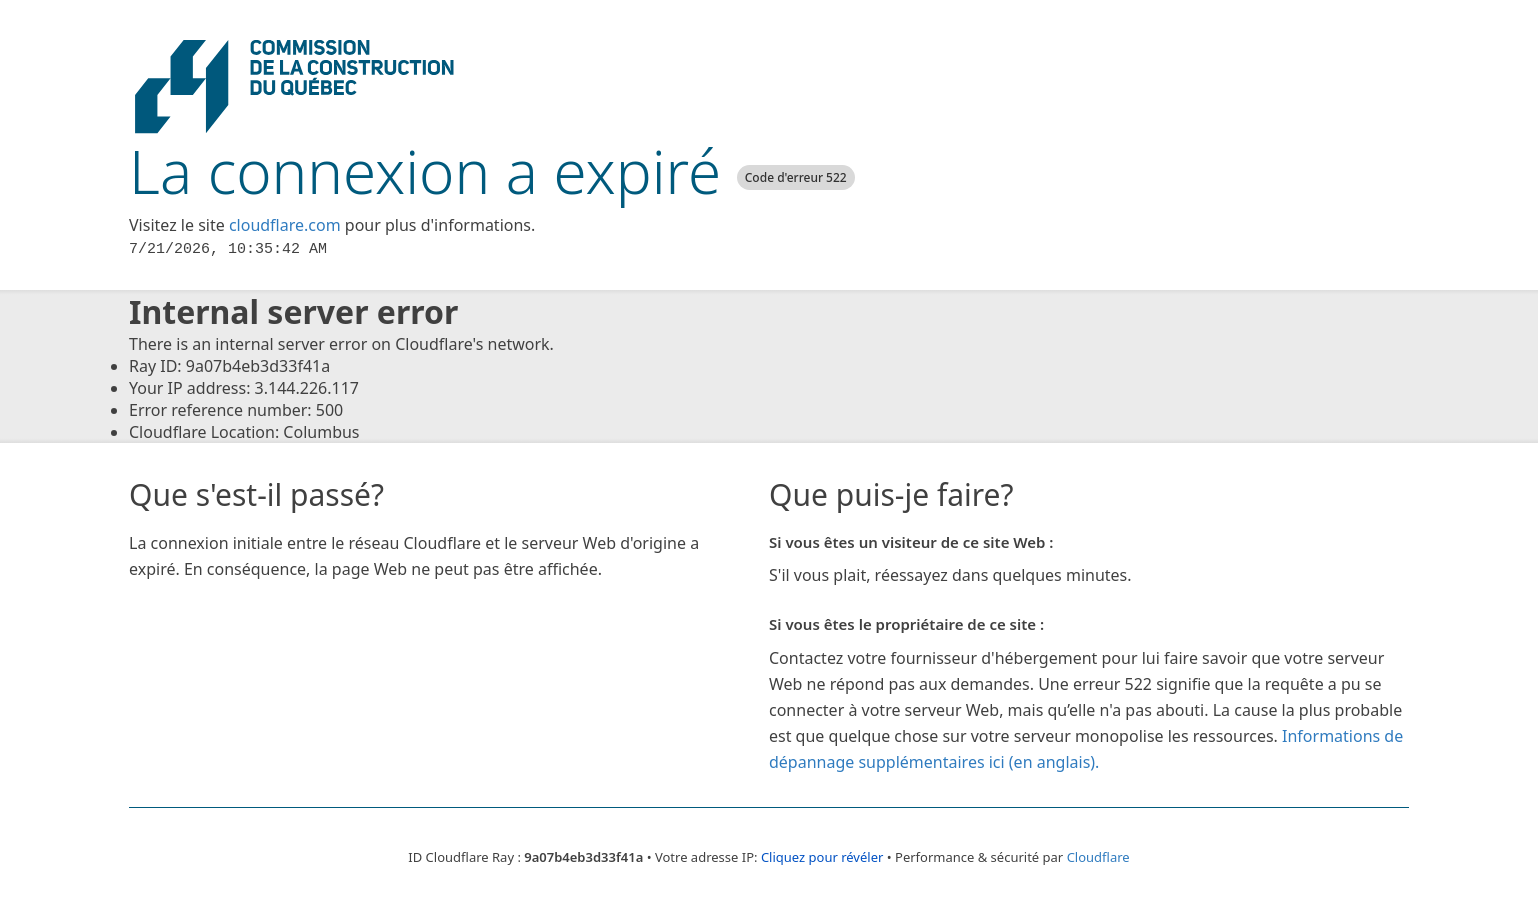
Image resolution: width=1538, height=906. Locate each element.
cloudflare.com (285, 225)
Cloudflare (1098, 857)
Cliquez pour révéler (822, 857)
